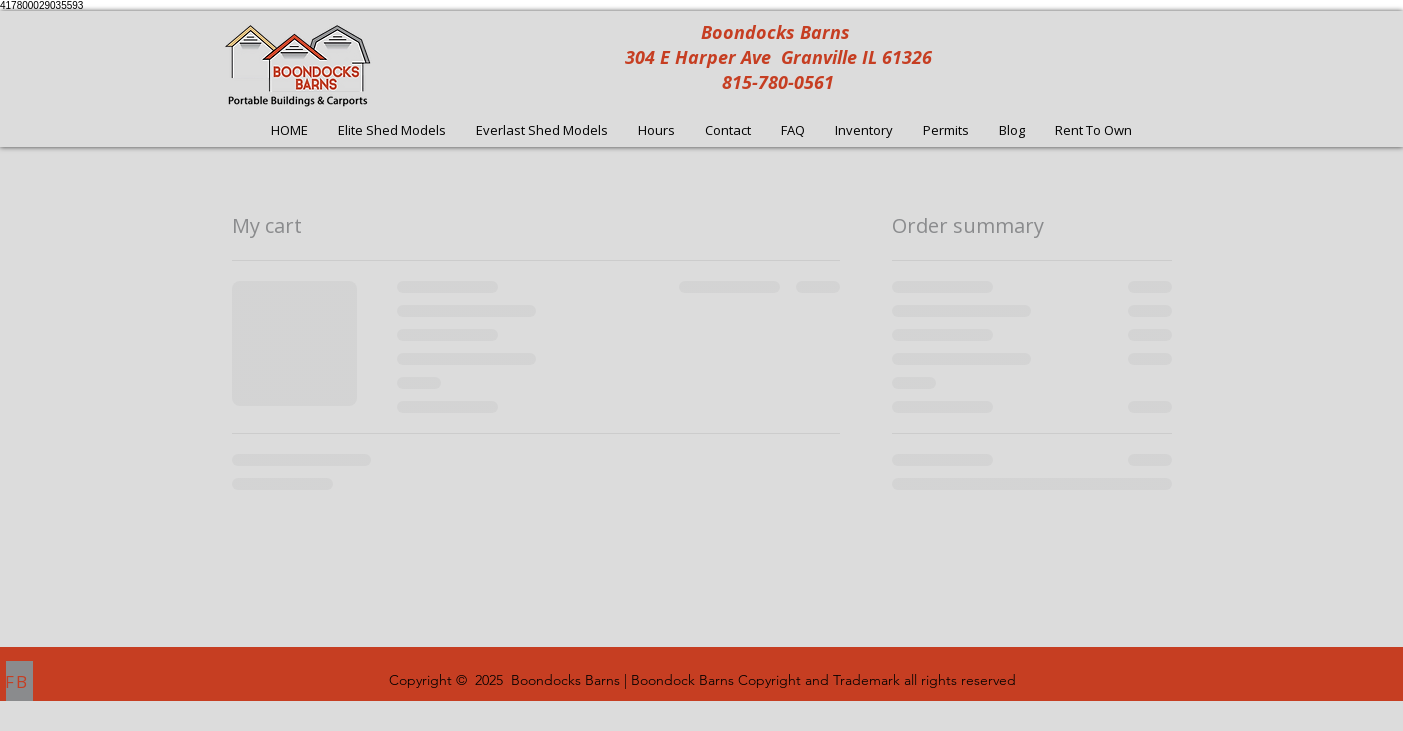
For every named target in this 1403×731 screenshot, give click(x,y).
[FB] (19, 681)
